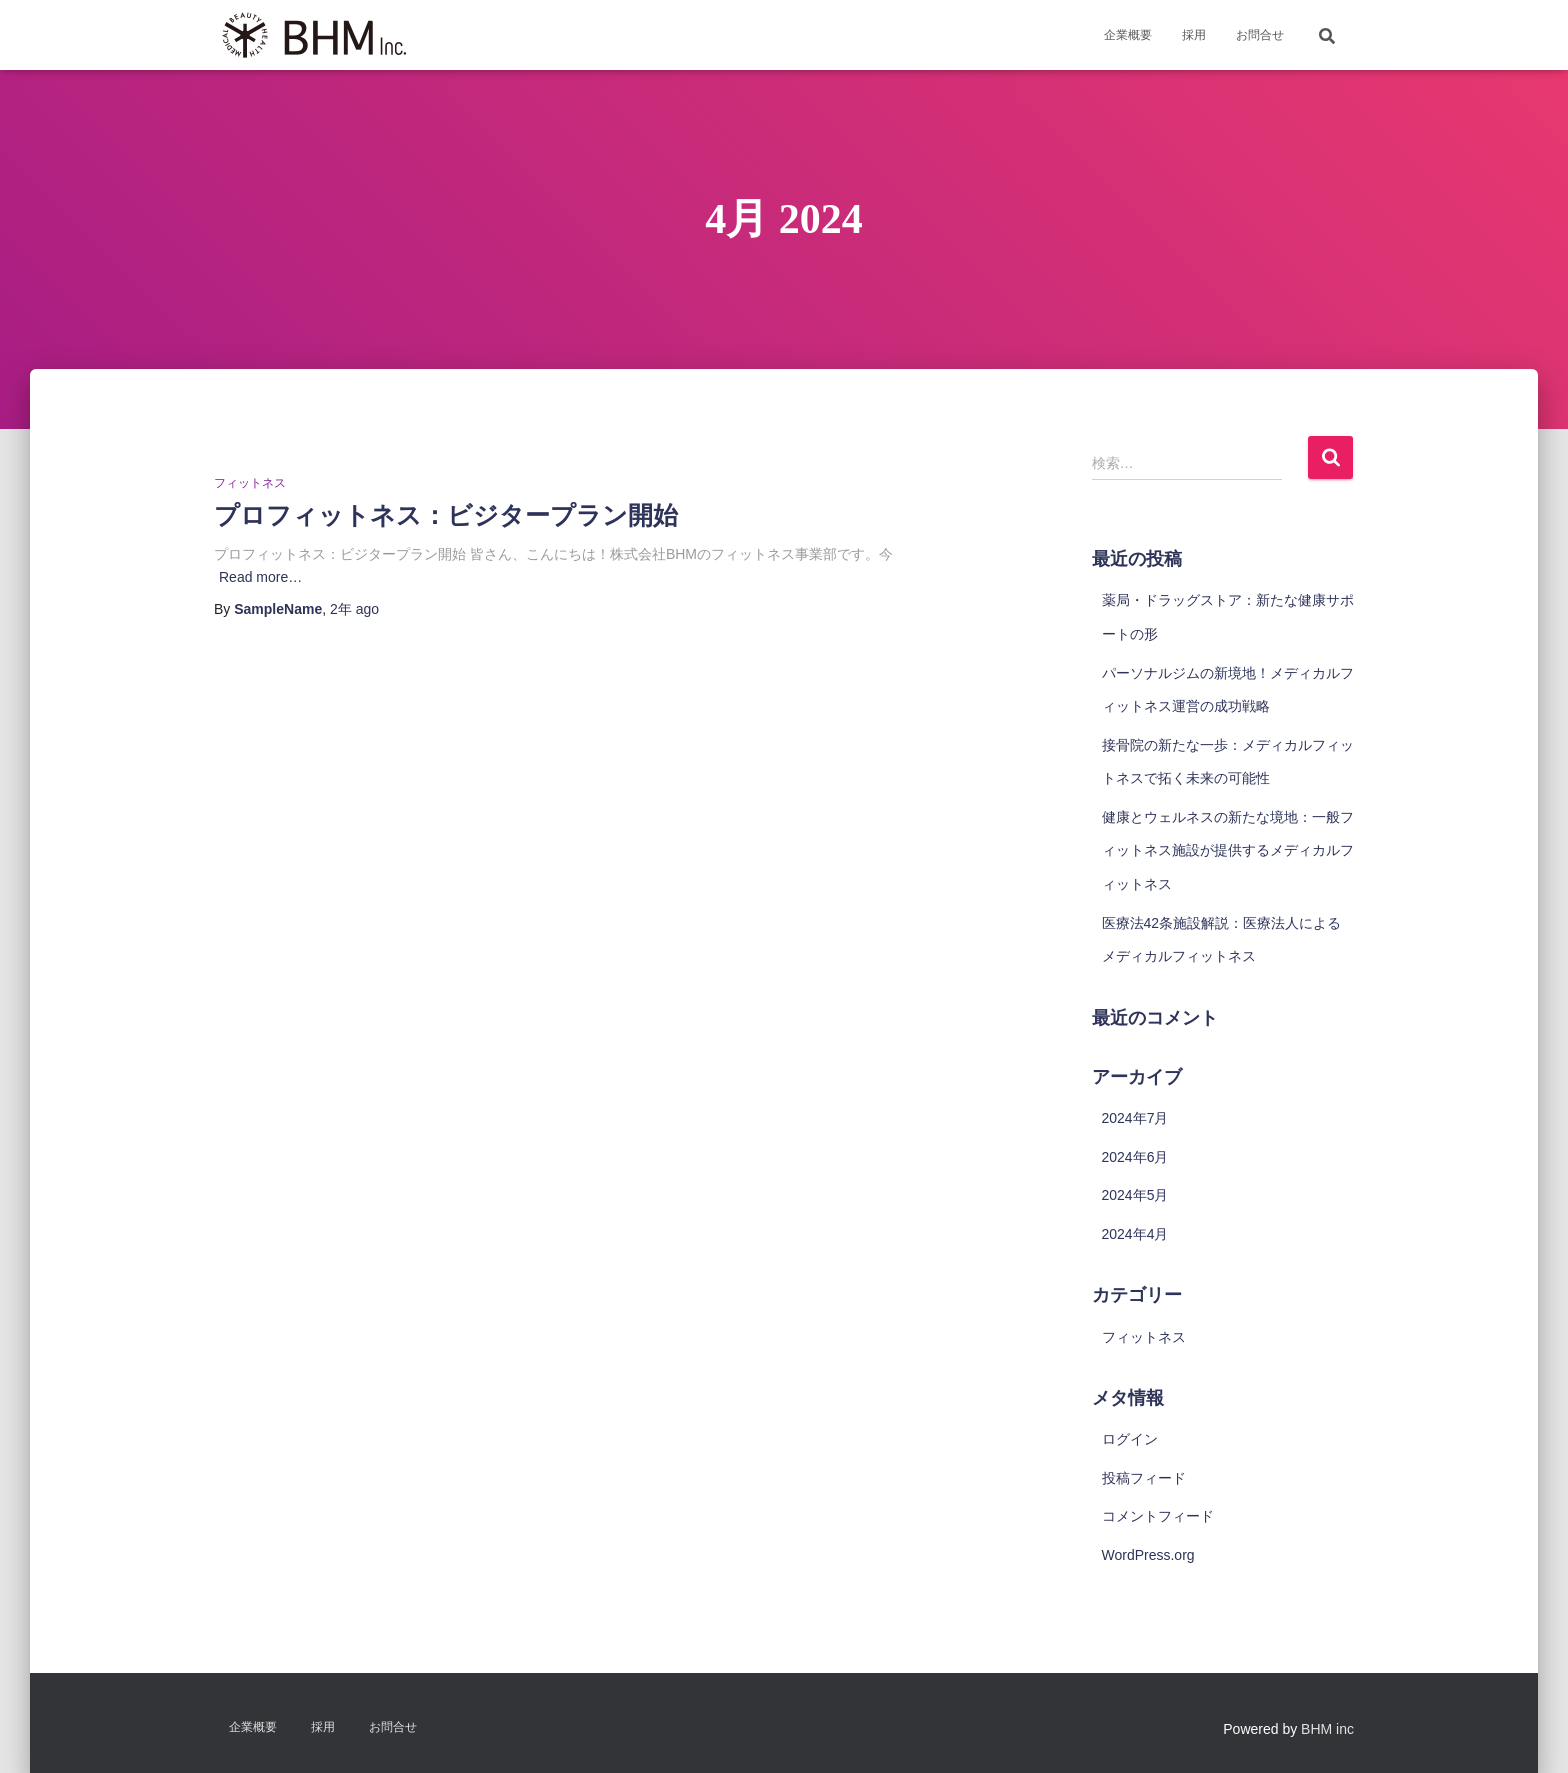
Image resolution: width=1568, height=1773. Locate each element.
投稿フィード (1144, 1478)
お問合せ (1260, 35)
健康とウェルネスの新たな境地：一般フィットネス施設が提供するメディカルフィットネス (1228, 850)
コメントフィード (1158, 1516)
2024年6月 (1135, 1157)
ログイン (1130, 1439)
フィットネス (250, 483)
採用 (1194, 35)
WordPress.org (1148, 1555)
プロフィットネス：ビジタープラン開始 (446, 515)
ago (354, 609)
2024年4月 (1135, 1234)
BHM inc (1327, 1729)
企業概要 (1128, 35)
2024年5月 (1135, 1195)
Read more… (260, 577)
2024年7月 (1135, 1118)
